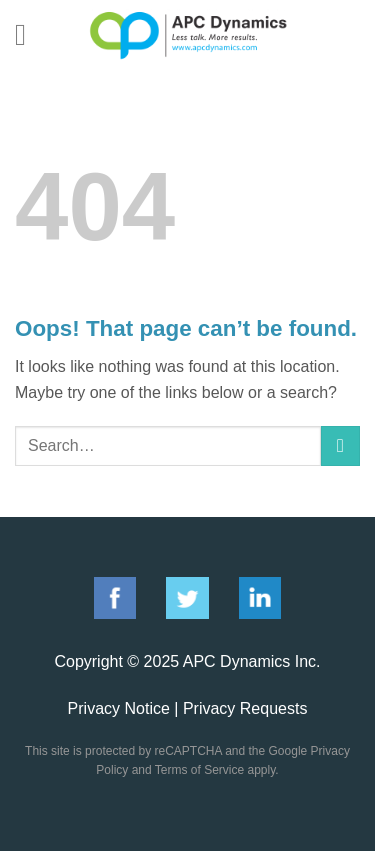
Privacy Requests (245, 708)
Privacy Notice (119, 708)
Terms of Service (199, 770)
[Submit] (340, 445)
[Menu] (30, 35)
